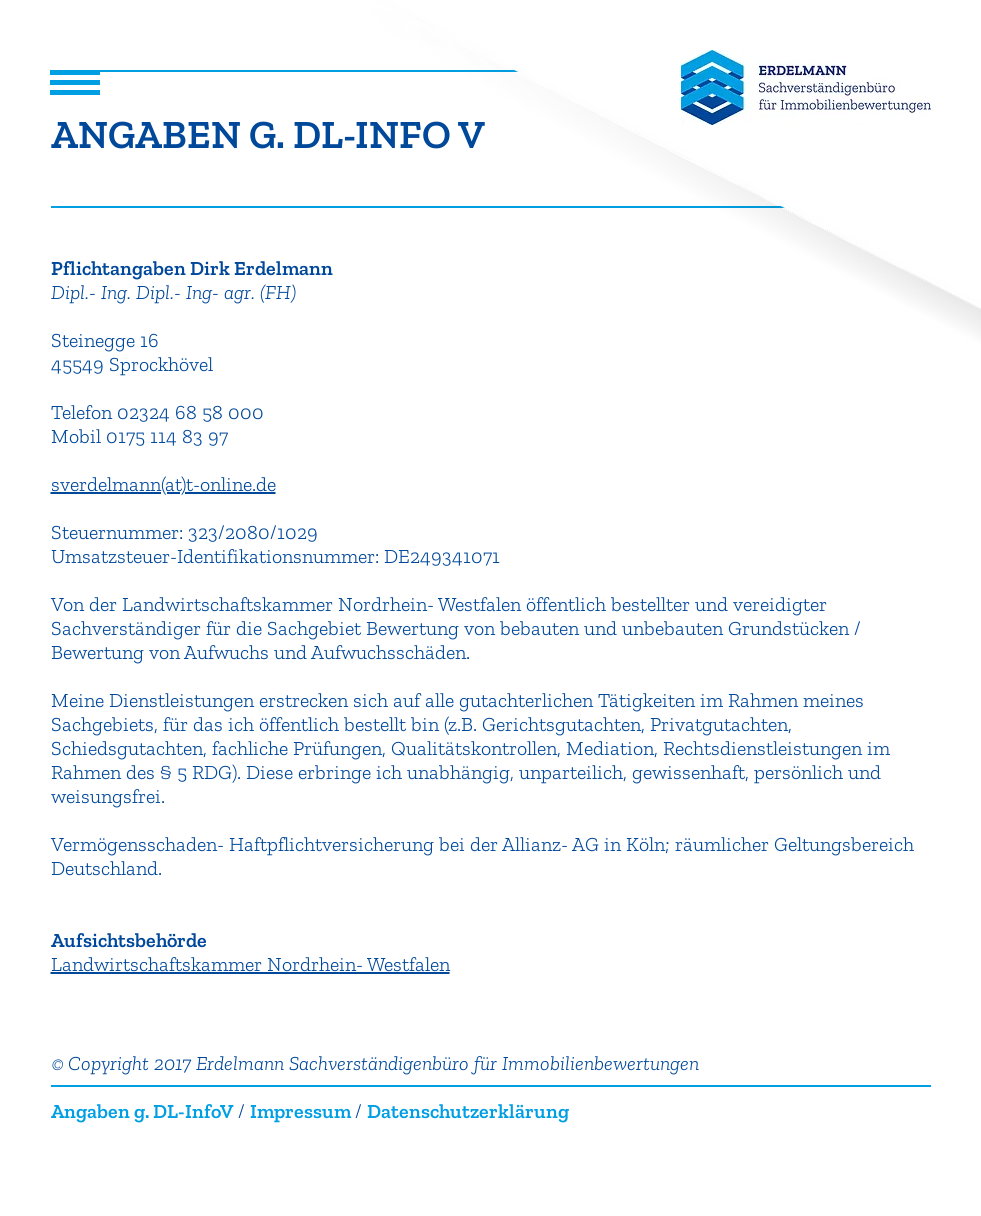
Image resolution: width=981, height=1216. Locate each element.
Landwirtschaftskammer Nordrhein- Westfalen (250, 964)
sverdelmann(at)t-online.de (163, 484)
